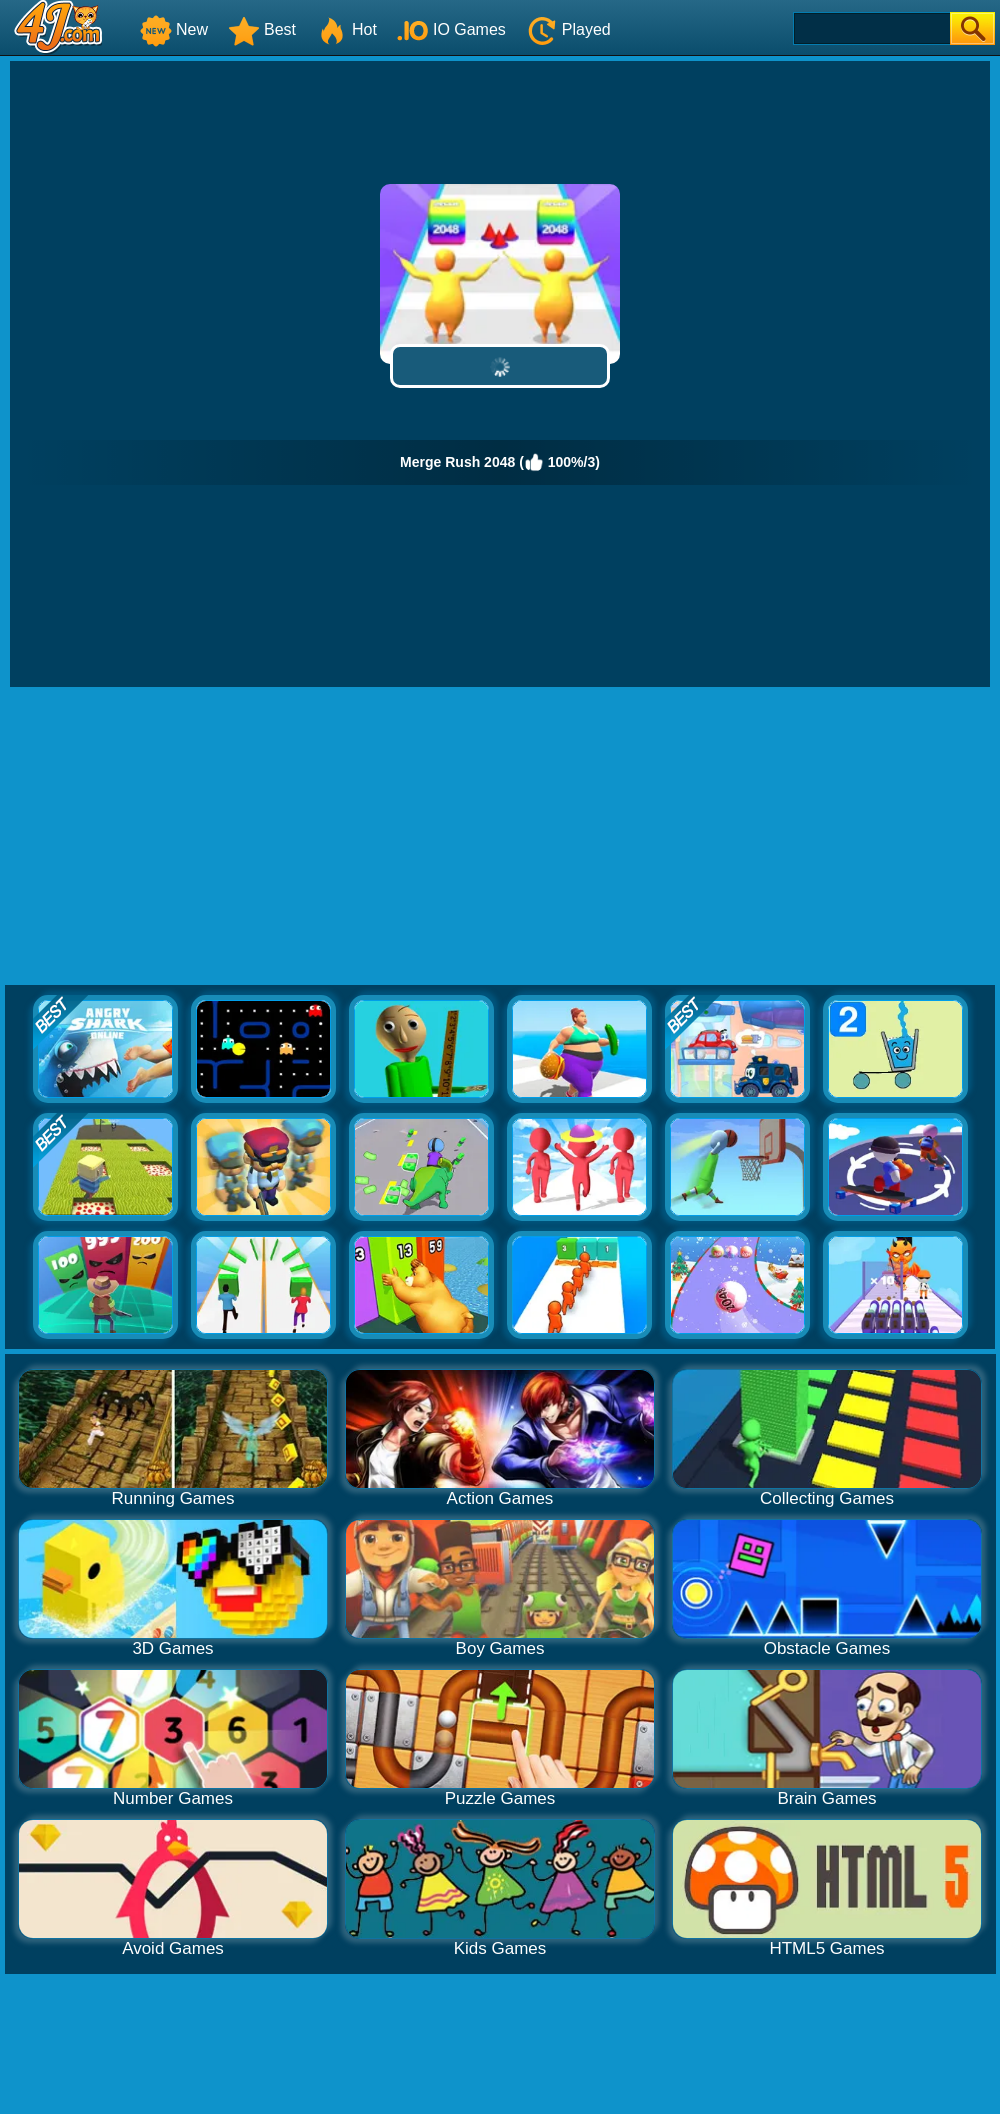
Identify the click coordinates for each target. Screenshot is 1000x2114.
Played (568, 29)
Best (262, 29)
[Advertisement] (500, 837)
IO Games (451, 29)
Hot (346, 29)
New (174, 29)
